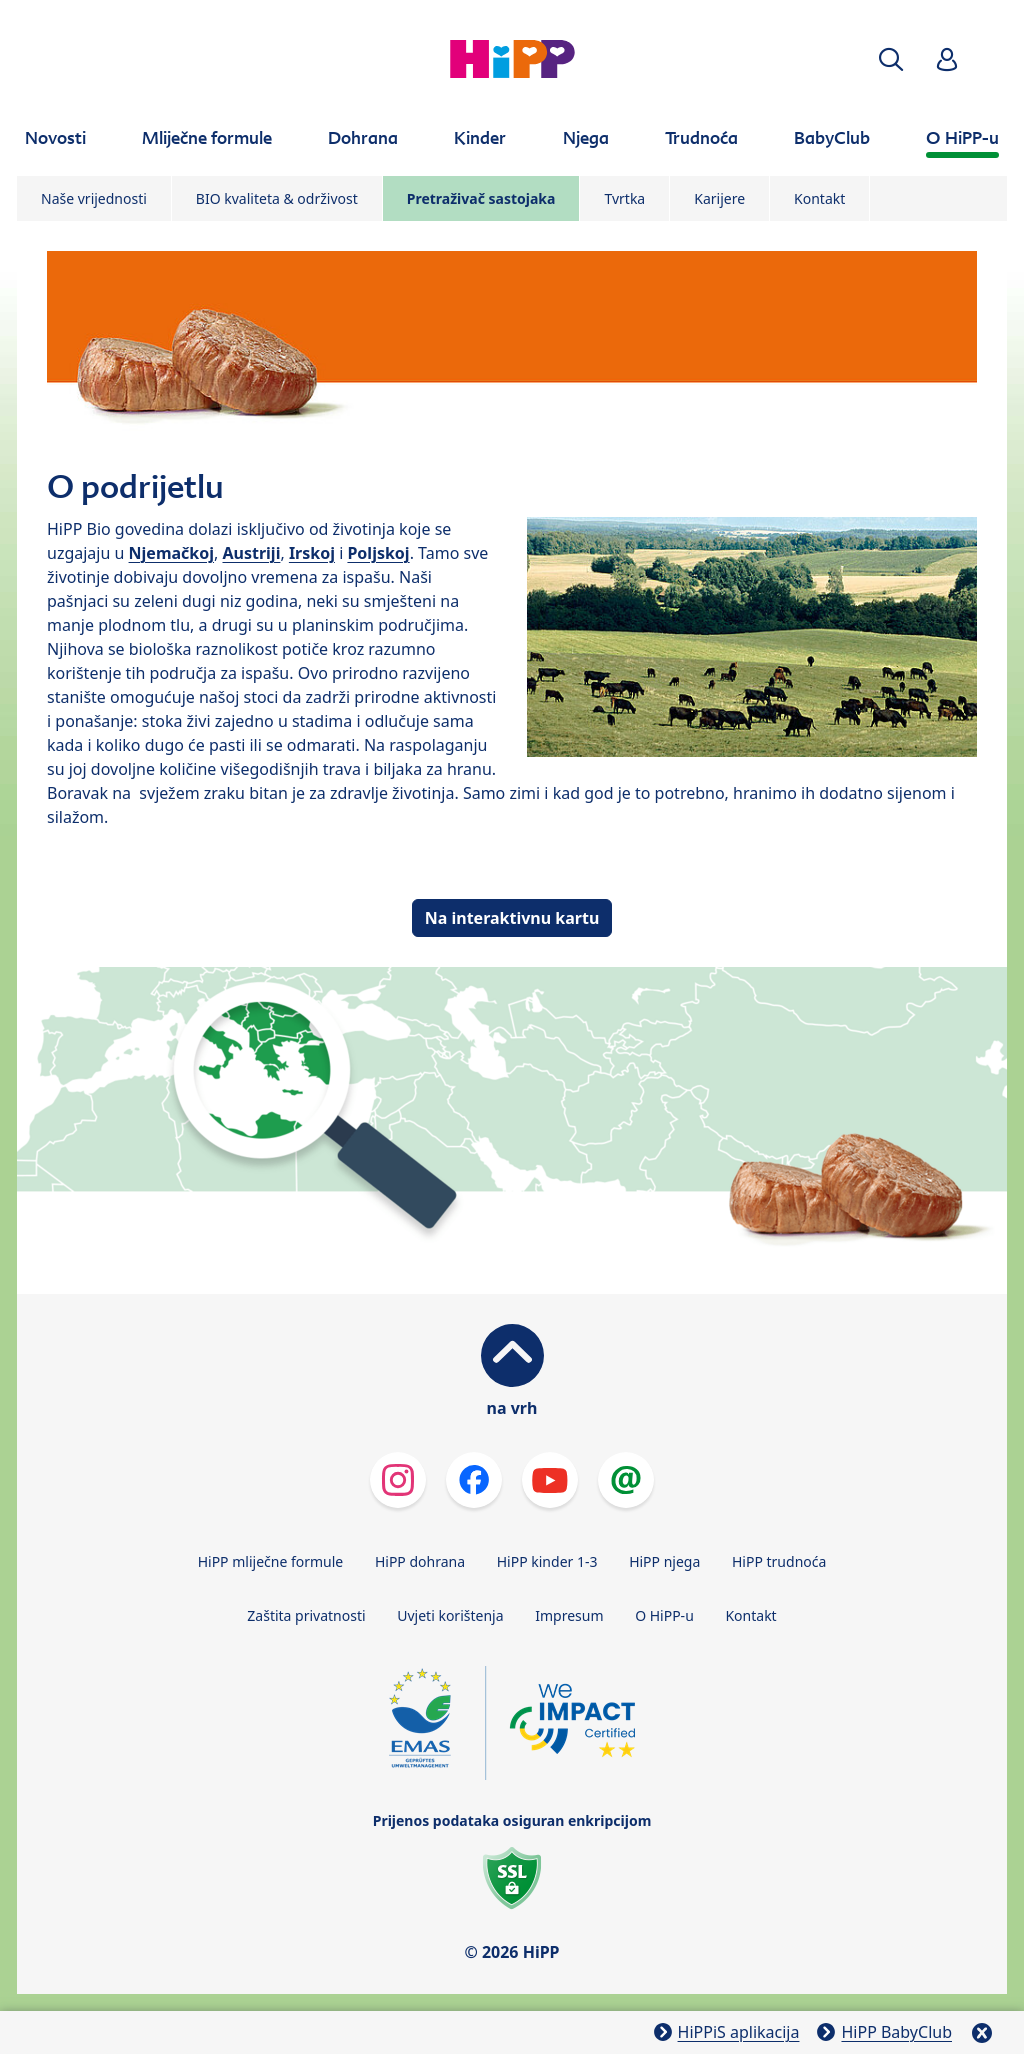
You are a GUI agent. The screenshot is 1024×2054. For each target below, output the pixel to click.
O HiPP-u (664, 1615)
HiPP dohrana (420, 1561)
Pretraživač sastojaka (481, 198)
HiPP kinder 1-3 (547, 1561)
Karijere (719, 198)
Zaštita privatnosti (306, 1615)
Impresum (569, 1615)
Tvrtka (624, 198)
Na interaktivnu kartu (512, 918)
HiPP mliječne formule (271, 1561)
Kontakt (819, 198)
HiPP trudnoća (779, 1561)
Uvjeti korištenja (450, 1615)
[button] (891, 59)
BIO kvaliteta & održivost (277, 198)
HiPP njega (664, 1561)
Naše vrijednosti (94, 198)
